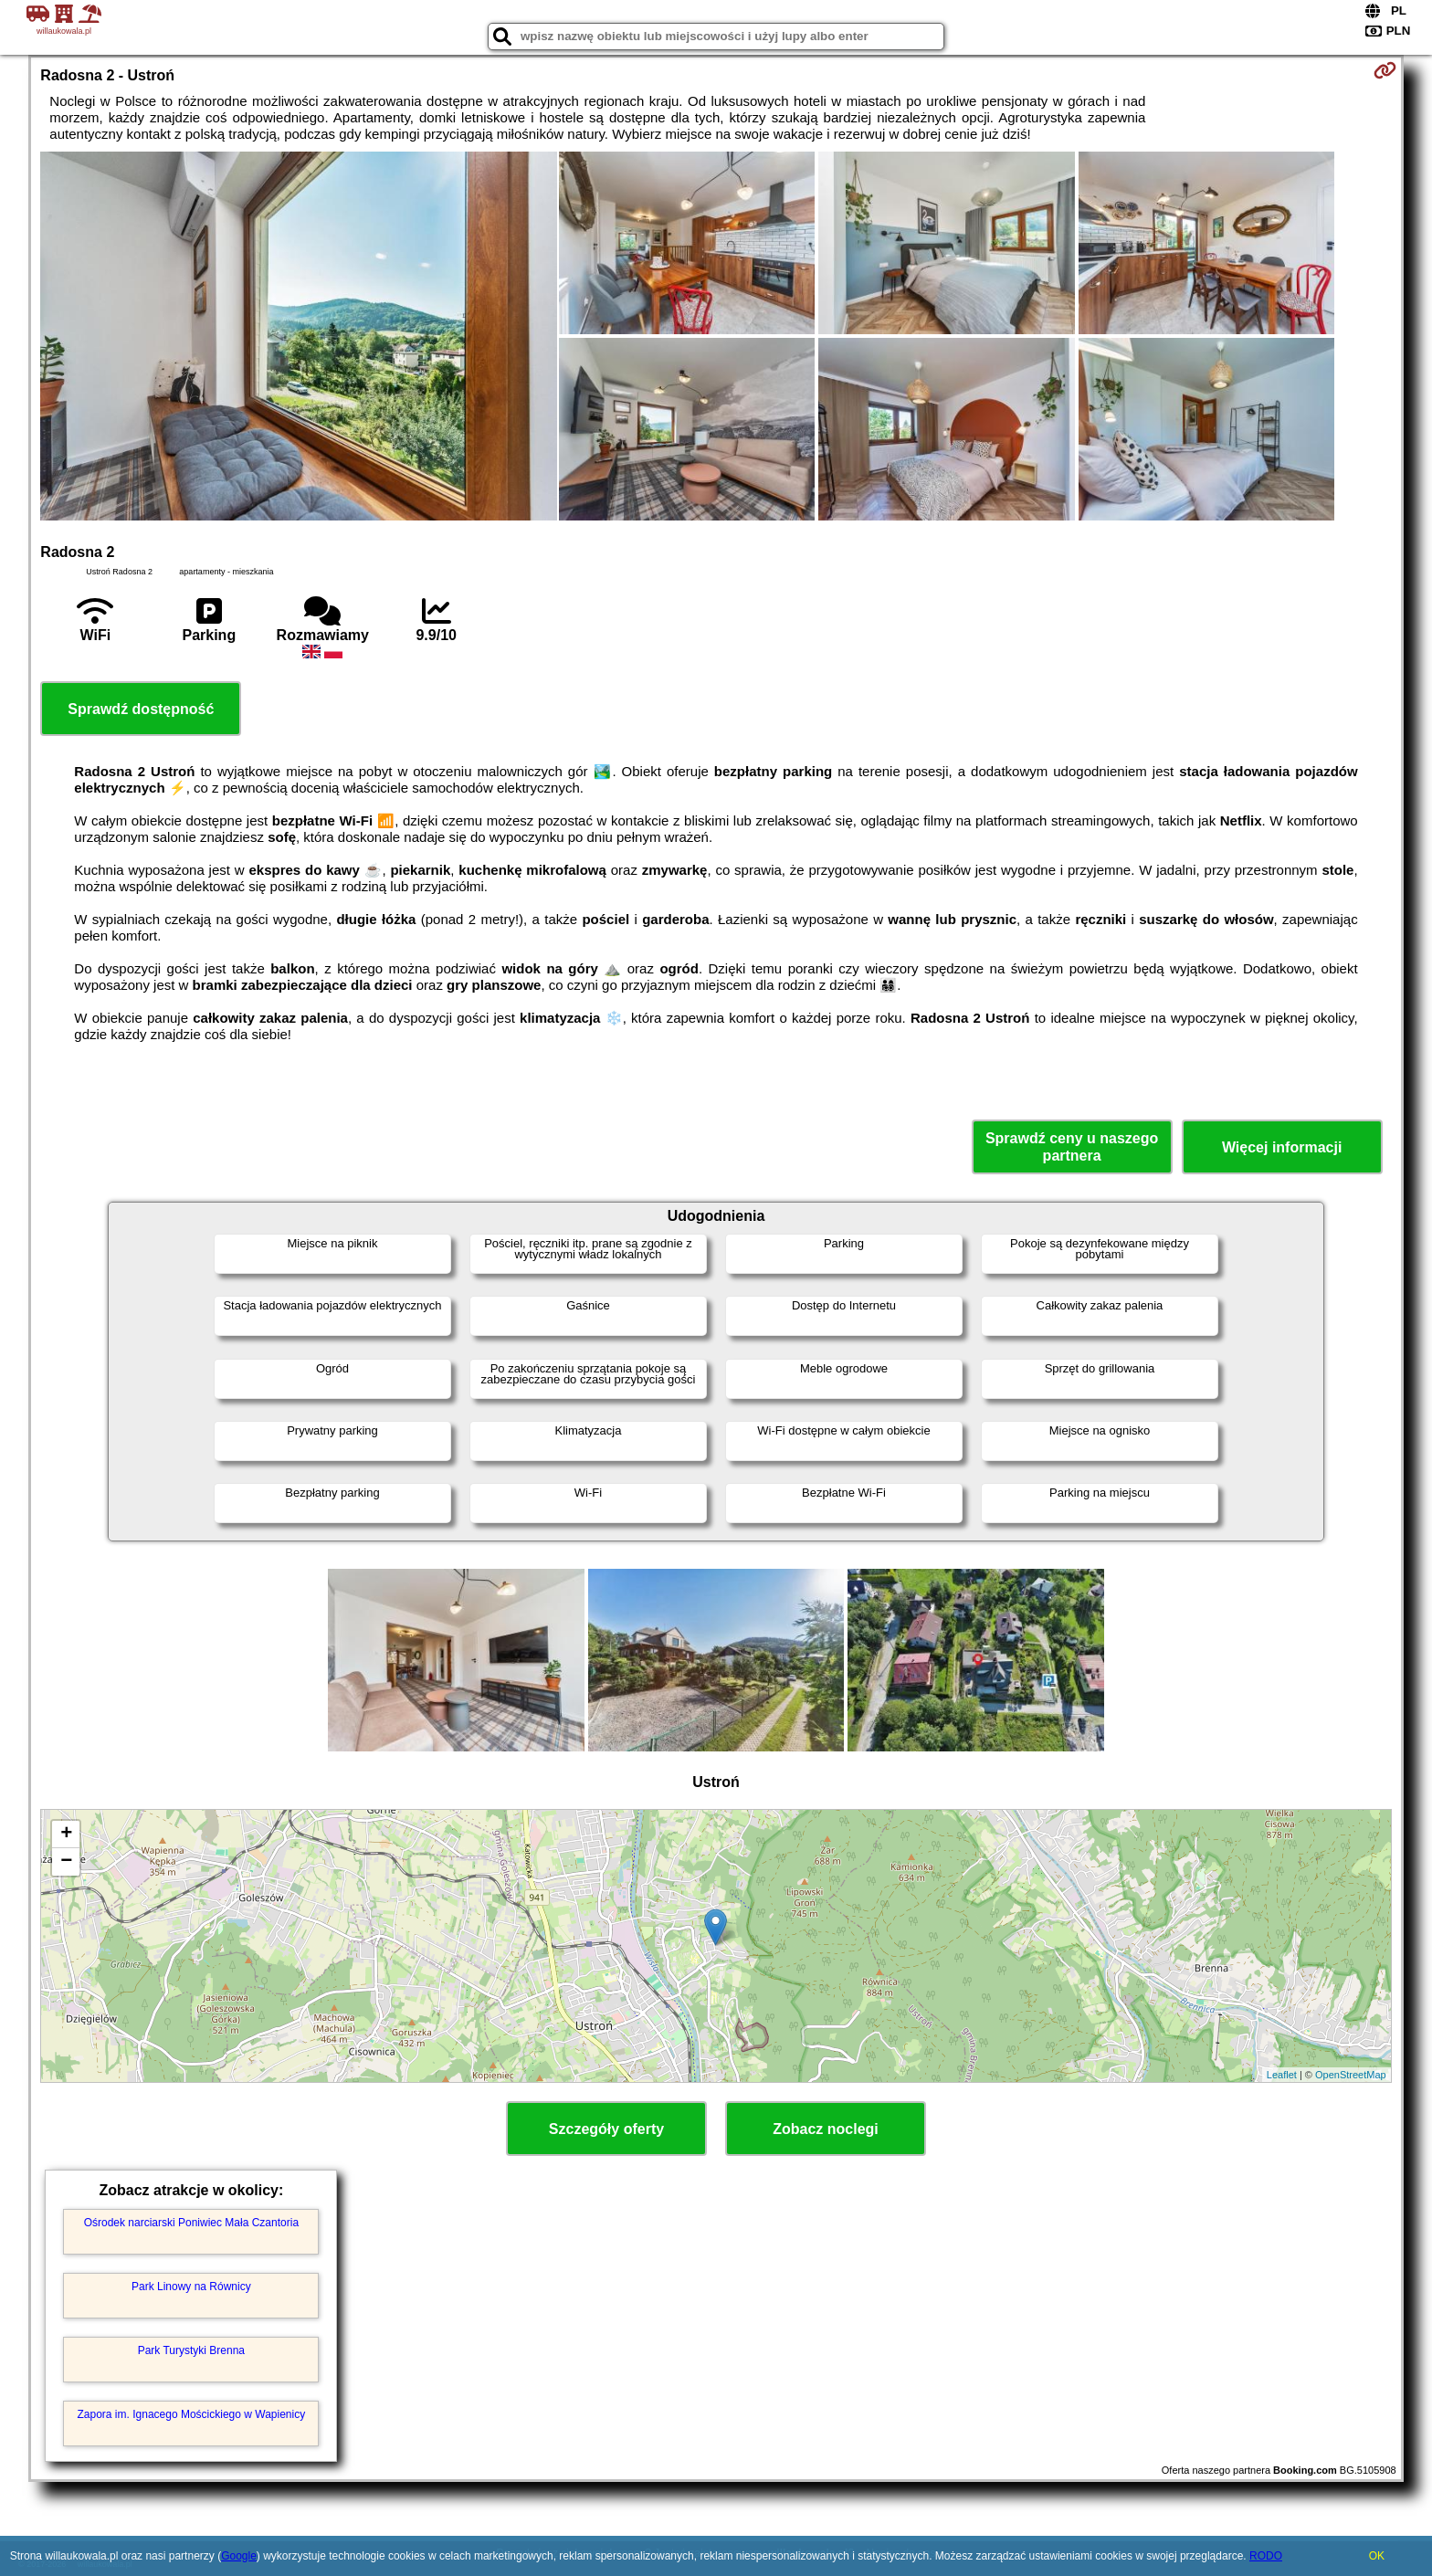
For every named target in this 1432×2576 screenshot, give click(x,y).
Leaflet (1282, 2074)
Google (239, 2556)
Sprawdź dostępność (141, 709)
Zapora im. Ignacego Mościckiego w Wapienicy (192, 2414)
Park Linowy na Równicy (191, 2286)
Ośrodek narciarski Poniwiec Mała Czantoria (191, 2222)
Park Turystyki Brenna (191, 2350)
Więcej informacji (1282, 1147)
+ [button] (66, 1834)
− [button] (66, 1862)
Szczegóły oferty (606, 2129)
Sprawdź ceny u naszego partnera (1071, 1146)
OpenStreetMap (1350, 2074)
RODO (1265, 2556)
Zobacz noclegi (826, 2129)
